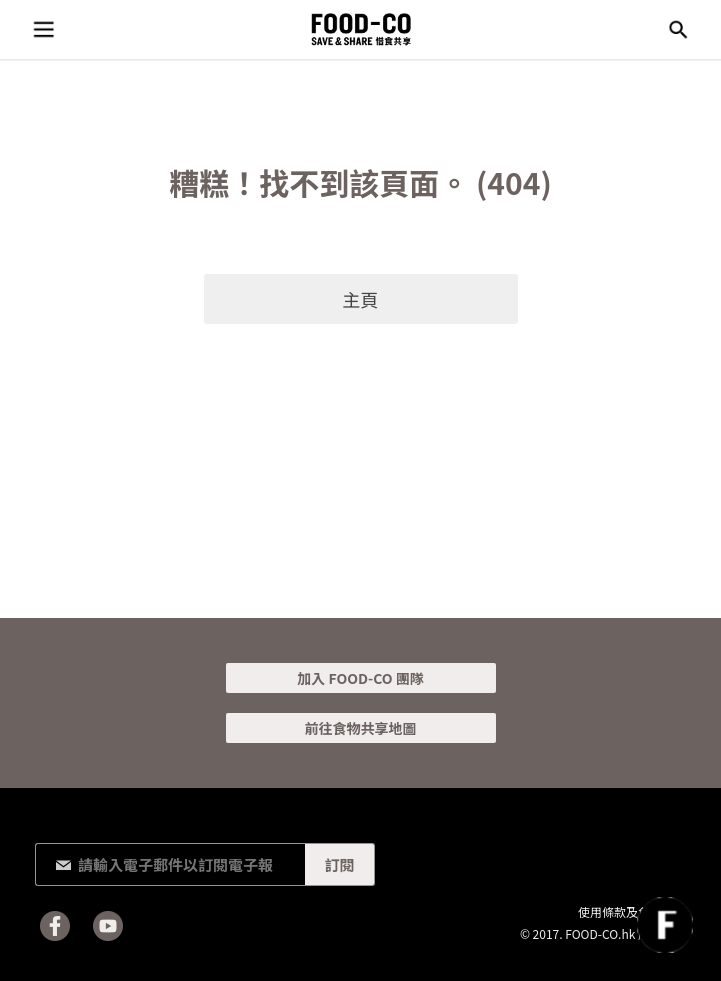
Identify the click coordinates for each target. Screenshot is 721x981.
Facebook (55, 926)
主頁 (361, 299)
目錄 (43, 30)
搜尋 (678, 30)
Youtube (108, 926)
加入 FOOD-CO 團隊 (360, 678)
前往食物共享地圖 (361, 728)
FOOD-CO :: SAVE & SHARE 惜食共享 (361, 29)
